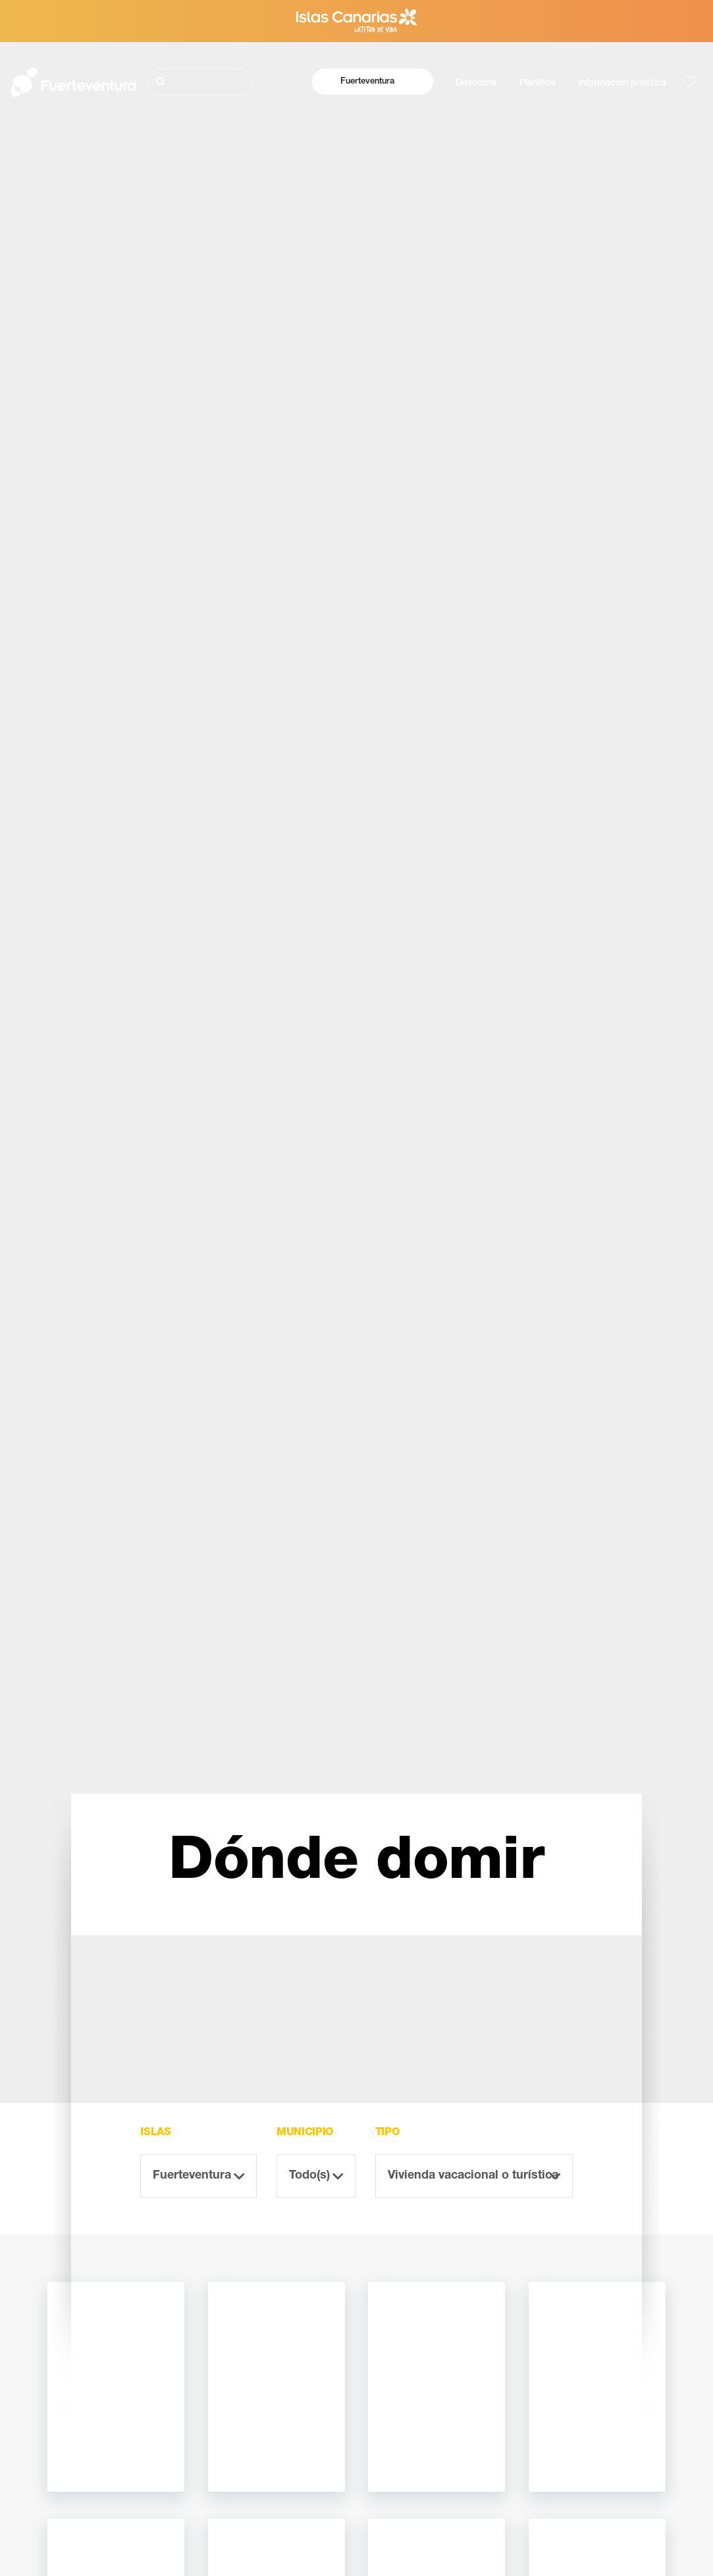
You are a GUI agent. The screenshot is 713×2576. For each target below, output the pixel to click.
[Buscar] (200, 81)
